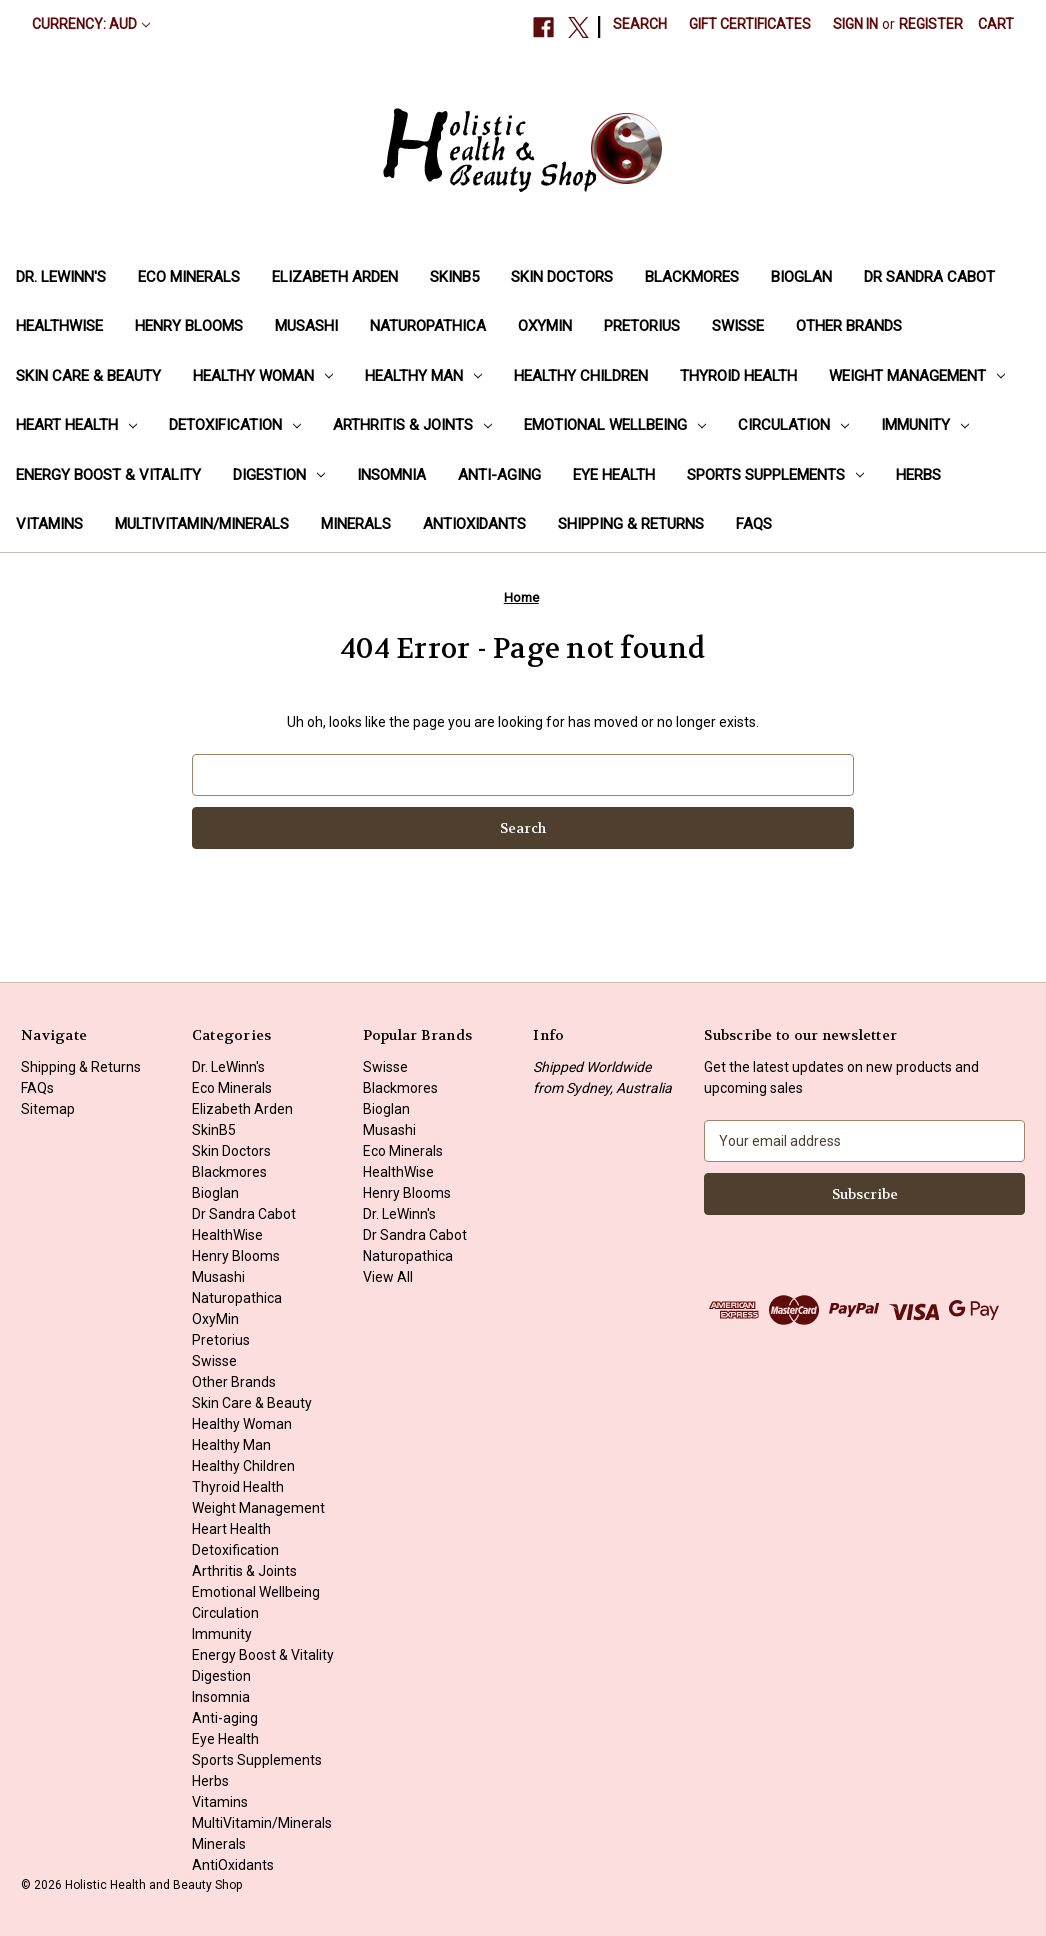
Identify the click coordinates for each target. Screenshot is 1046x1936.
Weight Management (917, 376)
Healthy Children (581, 376)
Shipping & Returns (631, 524)
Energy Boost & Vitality (108, 475)
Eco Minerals (189, 277)
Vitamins (49, 524)
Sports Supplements (775, 475)
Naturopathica (428, 326)
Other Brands (849, 326)
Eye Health (614, 475)
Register (931, 24)
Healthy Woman (263, 376)
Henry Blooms (189, 326)
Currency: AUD (91, 24)
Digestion (279, 475)
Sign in (855, 24)
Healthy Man (423, 376)
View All (388, 1277)
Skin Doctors (562, 277)
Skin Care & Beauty (88, 376)
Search (640, 24)
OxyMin (545, 326)
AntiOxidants (474, 524)
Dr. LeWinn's (61, 277)
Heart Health (76, 425)
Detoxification (235, 425)
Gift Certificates (750, 24)
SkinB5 (454, 277)
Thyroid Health (738, 376)
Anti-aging (499, 475)
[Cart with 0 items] (996, 24)
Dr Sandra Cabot (929, 277)
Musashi (306, 326)
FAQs (754, 524)
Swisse (738, 326)
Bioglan (801, 277)
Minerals (356, 524)
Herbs (918, 475)
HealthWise (59, 326)
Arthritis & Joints (412, 425)
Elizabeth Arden (335, 277)
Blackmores (692, 277)
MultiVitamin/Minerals (202, 524)
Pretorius (642, 326)
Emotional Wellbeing (615, 425)
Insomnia (391, 475)
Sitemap (48, 1109)
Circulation (793, 425)
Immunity (925, 425)
